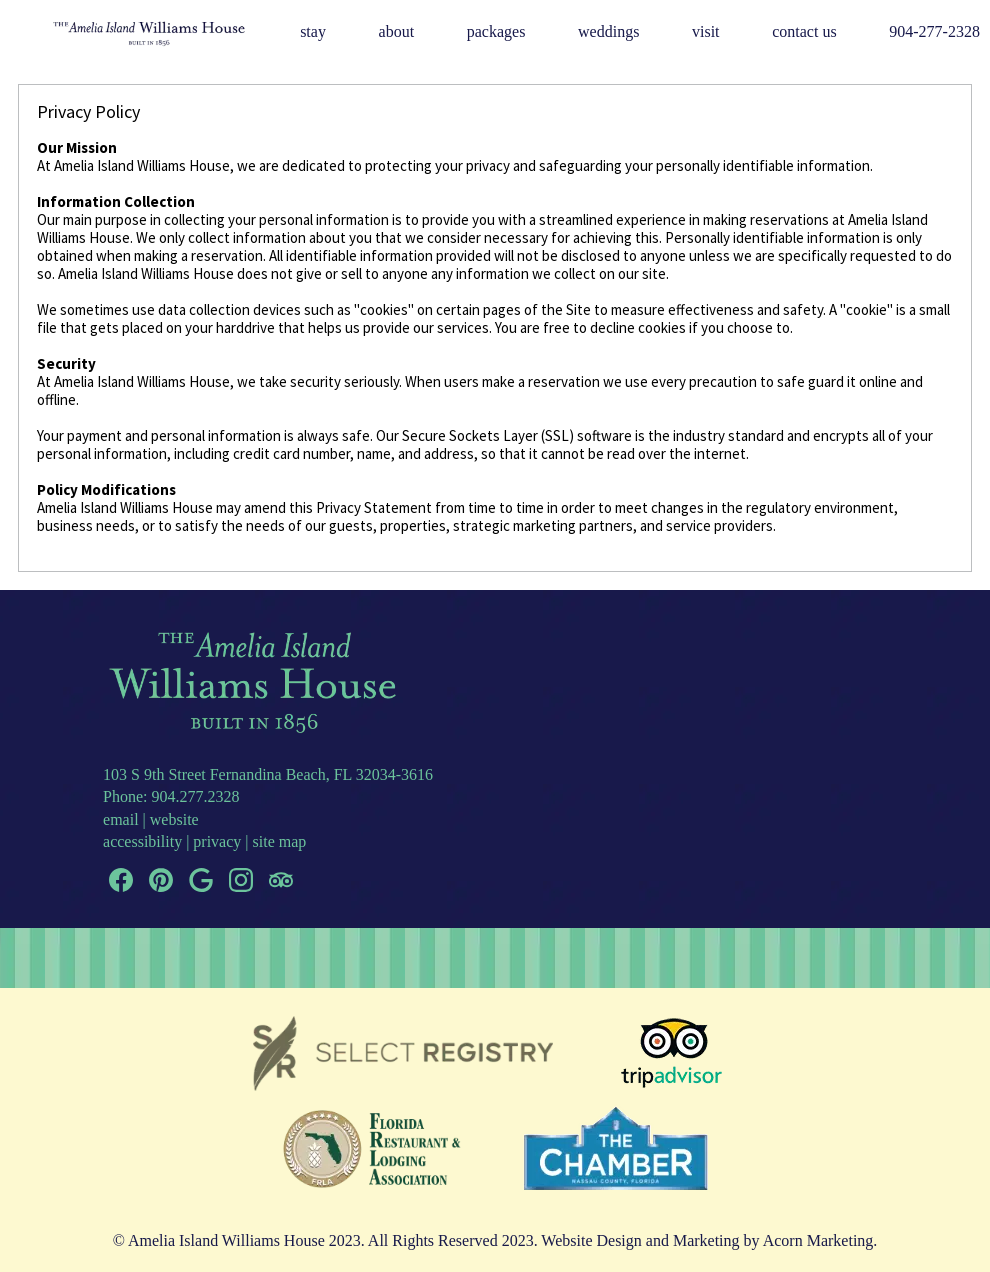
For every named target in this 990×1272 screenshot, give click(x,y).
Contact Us (804, 31)
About (397, 31)
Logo (124, 33)
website (174, 819)
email (121, 819)
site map (280, 841)
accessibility (142, 841)
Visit (706, 31)
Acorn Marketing (818, 1240)
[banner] (495, 1119)
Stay (313, 31)
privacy (217, 841)
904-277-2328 (934, 31)
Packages (496, 31)
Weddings (608, 31)
